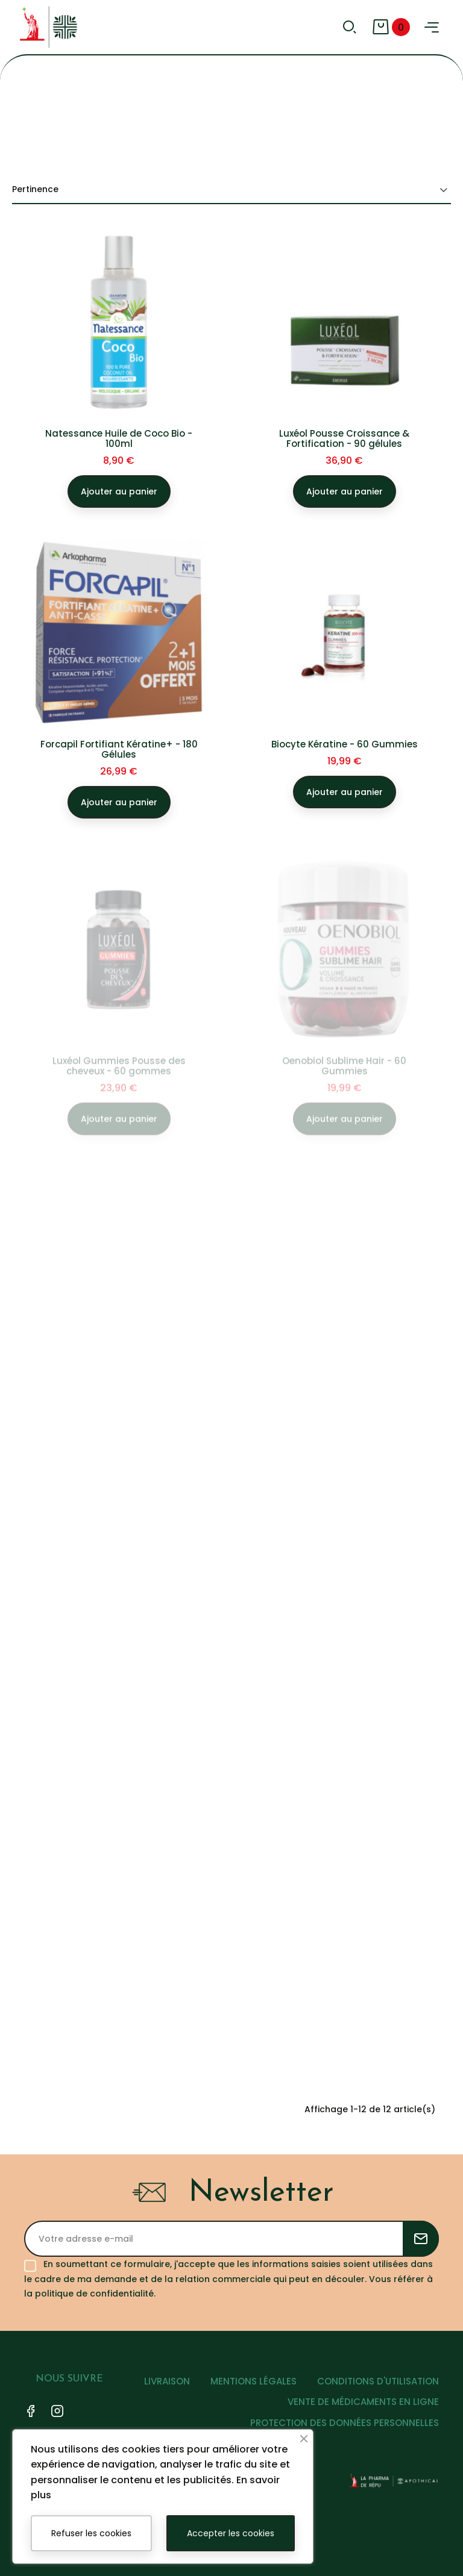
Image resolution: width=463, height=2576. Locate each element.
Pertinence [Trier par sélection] (231, 189)
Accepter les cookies (230, 2533)
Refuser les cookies (91, 2533)
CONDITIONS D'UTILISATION (378, 2381)
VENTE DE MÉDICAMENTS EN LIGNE (363, 2401)
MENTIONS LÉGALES (253, 2381)
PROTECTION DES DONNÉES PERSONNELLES (344, 2422)
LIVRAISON (167, 2381)
